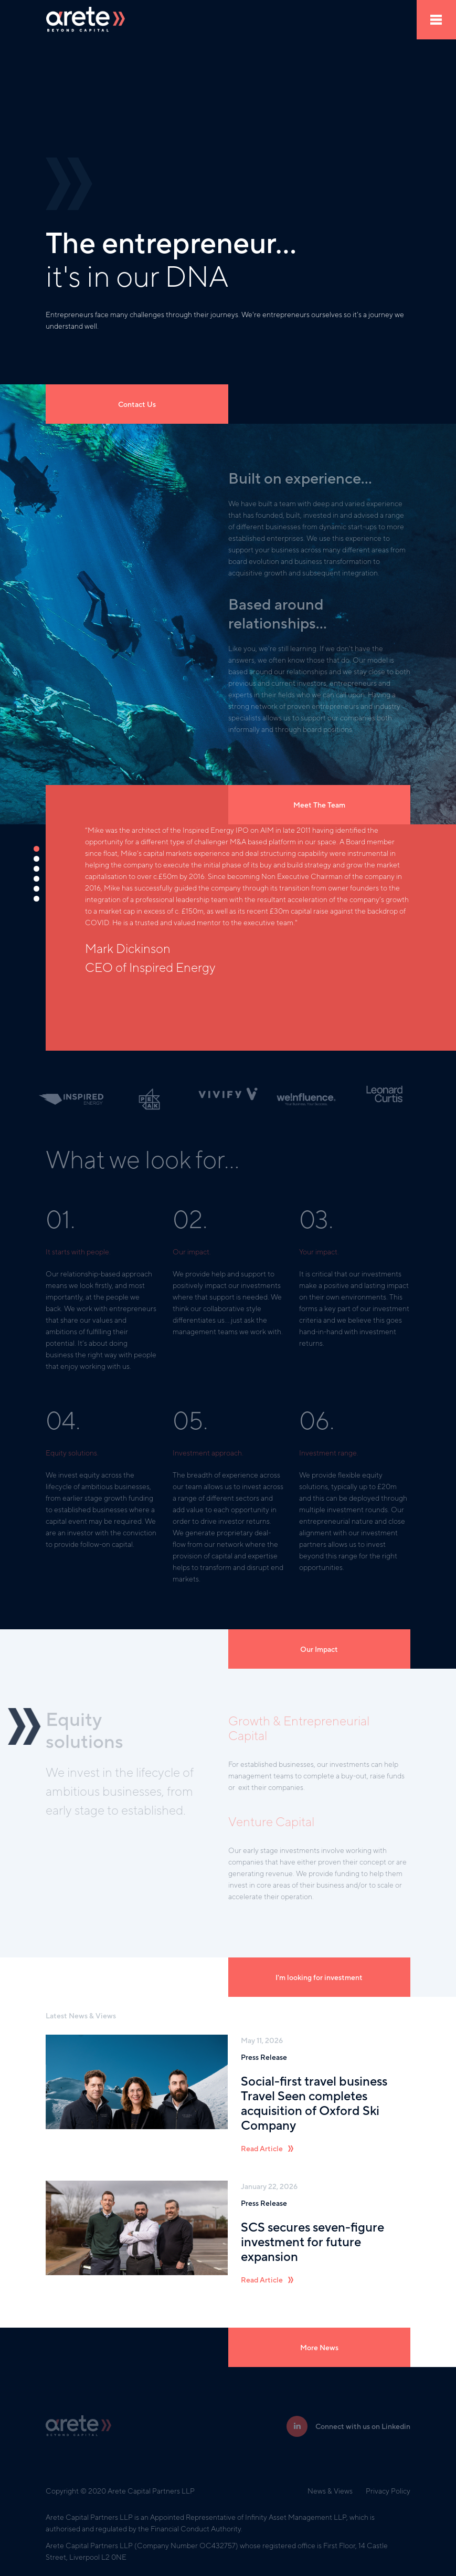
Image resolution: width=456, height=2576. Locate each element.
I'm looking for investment (319, 1977)
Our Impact (319, 1649)
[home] (85, 20)
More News (319, 2347)
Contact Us (137, 404)
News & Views (330, 2491)
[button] (37, 849)
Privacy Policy (388, 2491)
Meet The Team (319, 805)
